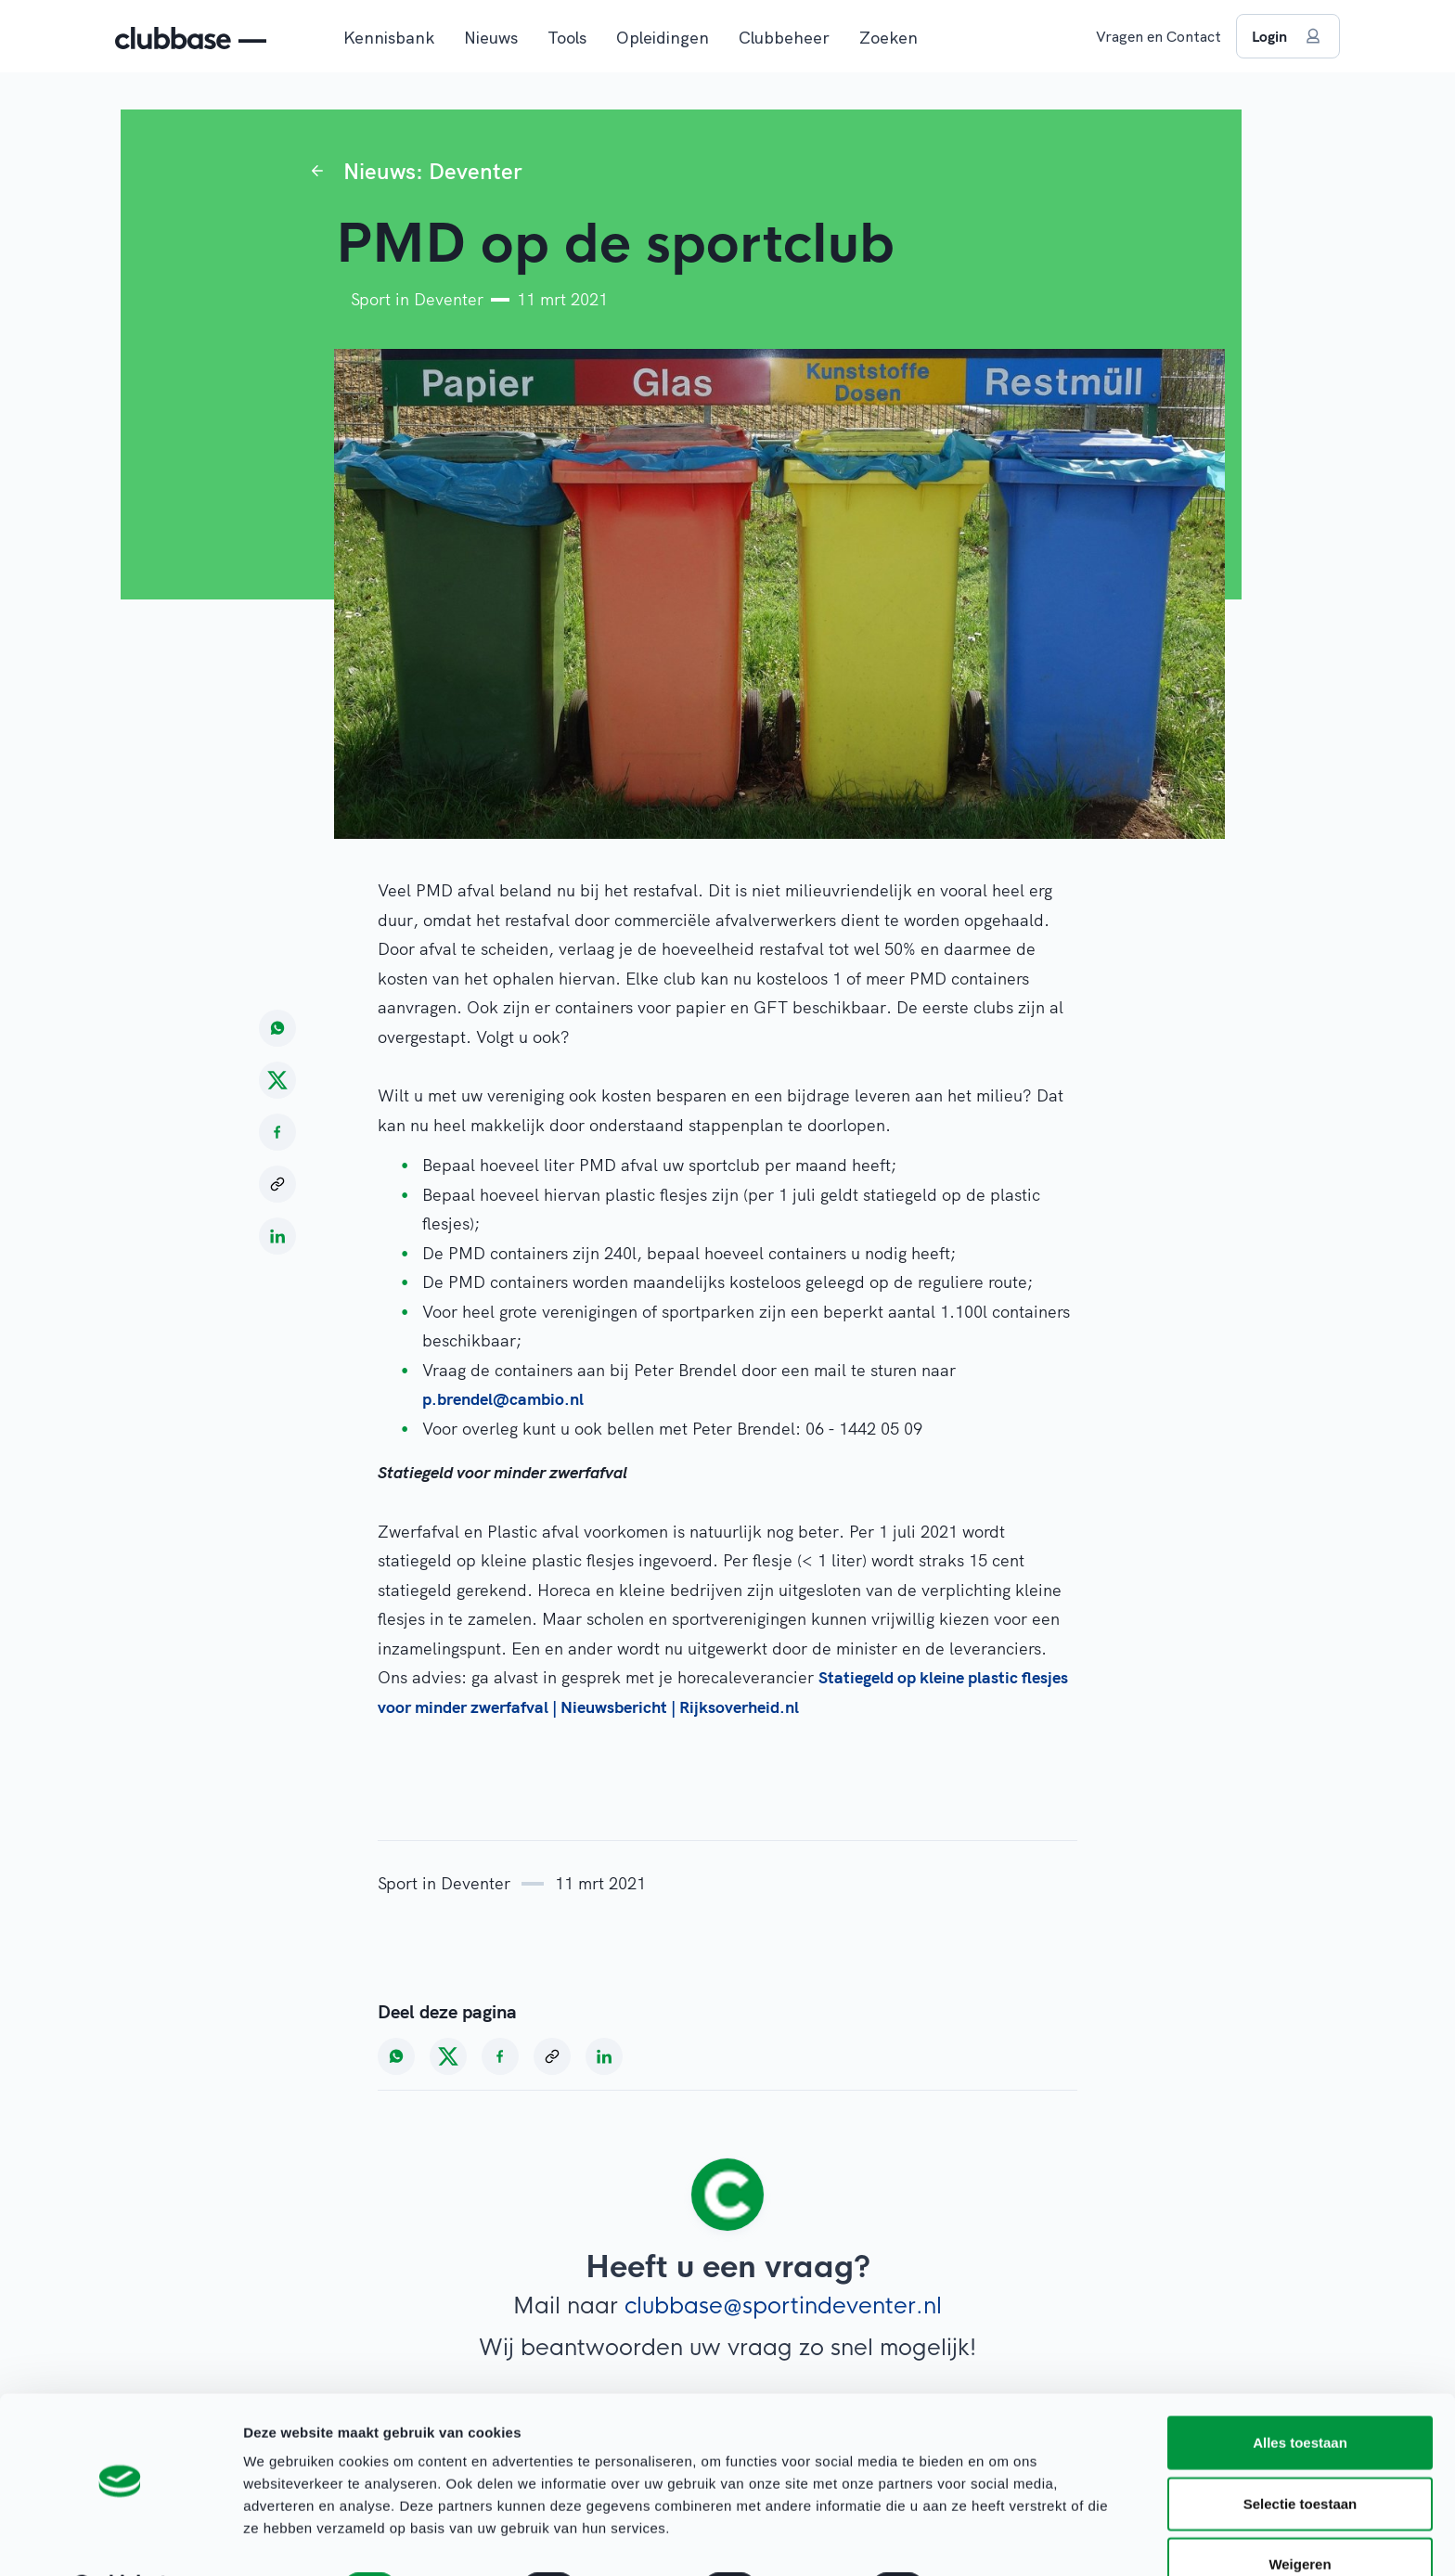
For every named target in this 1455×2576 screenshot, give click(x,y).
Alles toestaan (1300, 2394)
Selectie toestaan (1300, 2455)
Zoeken (888, 37)
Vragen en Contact (1158, 36)
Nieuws (491, 37)
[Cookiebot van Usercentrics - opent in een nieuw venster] (120, 2540)
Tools (566, 37)
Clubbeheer (784, 37)
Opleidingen (662, 37)
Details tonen (1003, 2539)
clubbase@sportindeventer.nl (783, 2306)
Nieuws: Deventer (432, 171)
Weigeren (1299, 2515)
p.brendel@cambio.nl (505, 1399)
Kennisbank (388, 37)
